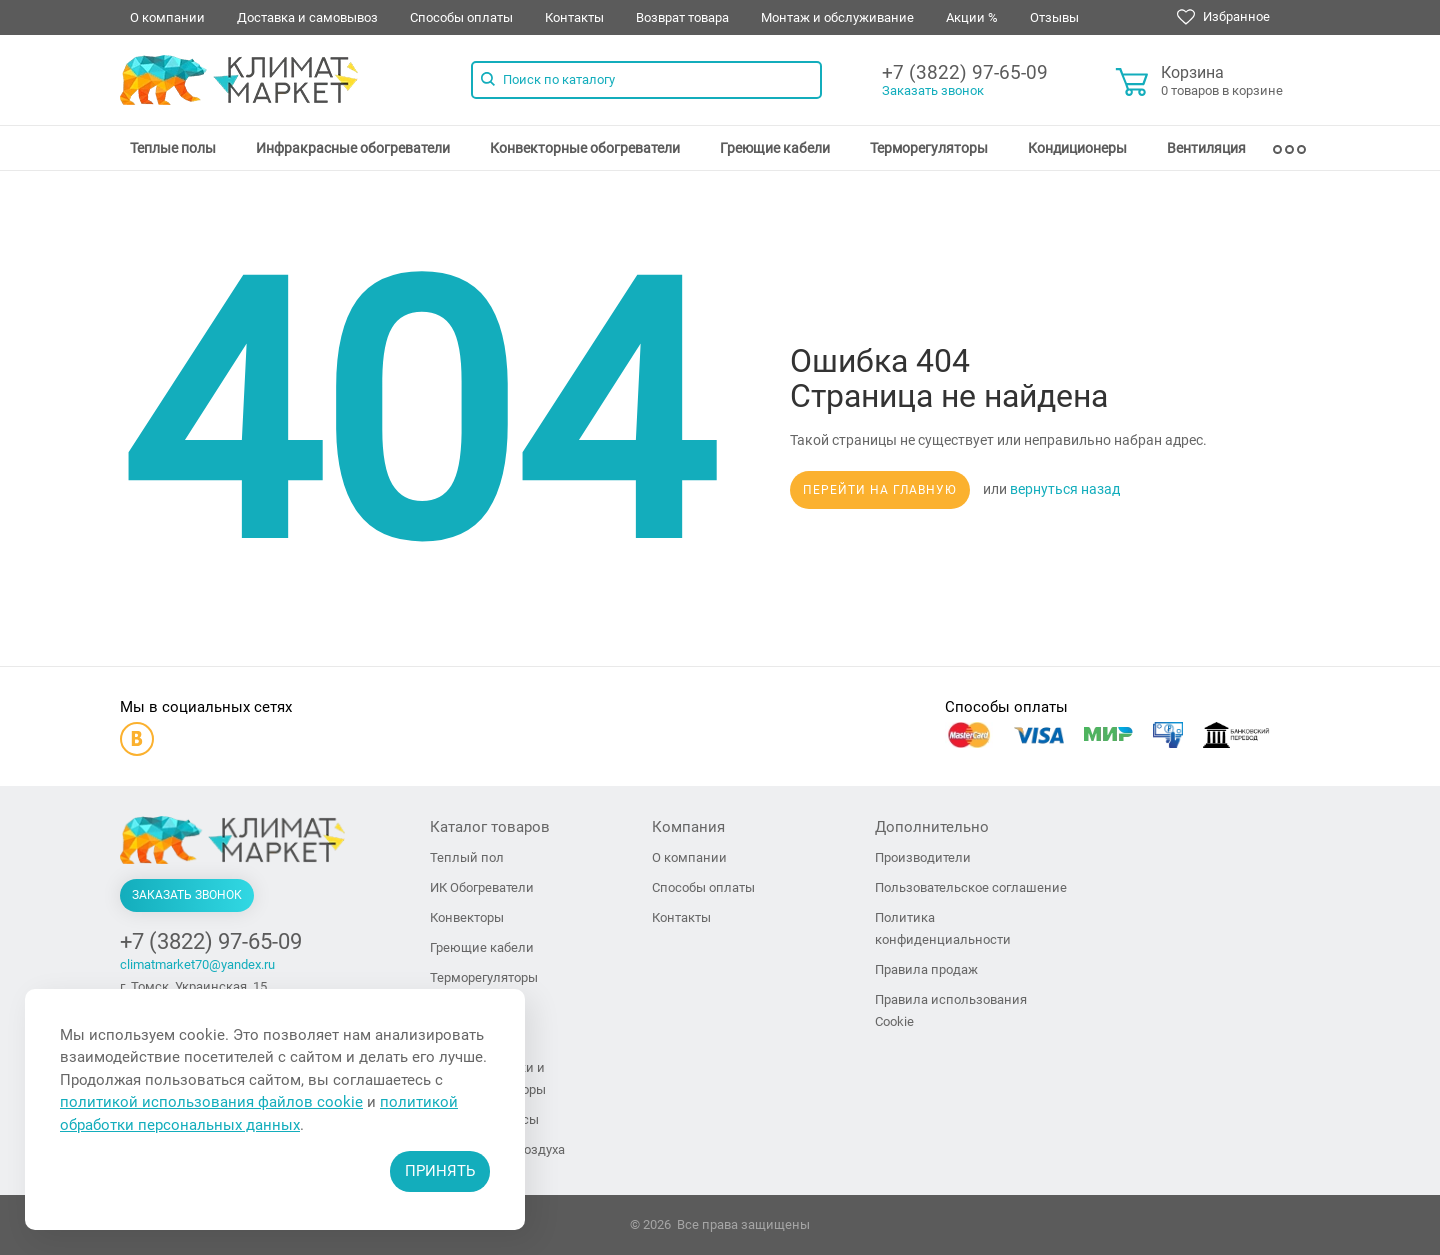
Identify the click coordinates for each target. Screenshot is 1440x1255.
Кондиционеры (1077, 148)
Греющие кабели (775, 148)
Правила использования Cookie (951, 1010)
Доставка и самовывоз (307, 17)
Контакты (574, 17)
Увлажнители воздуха (497, 1149)
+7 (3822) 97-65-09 (965, 72)
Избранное (1223, 17)
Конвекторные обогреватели (585, 148)
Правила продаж (926, 969)
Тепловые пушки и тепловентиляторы (488, 1078)
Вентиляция (1206, 148)
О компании (167, 17)
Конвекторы (467, 917)
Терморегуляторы (929, 148)
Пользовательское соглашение (971, 887)
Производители (923, 857)
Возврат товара (682, 17)
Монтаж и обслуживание (837, 17)
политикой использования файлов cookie (211, 1102)
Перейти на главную (880, 490)
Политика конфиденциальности (943, 928)
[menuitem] (173, 148)
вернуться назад (1065, 489)
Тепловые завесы (484, 1119)
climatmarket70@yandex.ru (197, 964)
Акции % (972, 17)
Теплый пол (467, 857)
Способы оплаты (461, 17)
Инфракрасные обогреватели (353, 148)
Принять (440, 1171)
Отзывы (1054, 17)
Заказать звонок (933, 90)
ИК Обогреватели (482, 887)
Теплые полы (173, 148)
